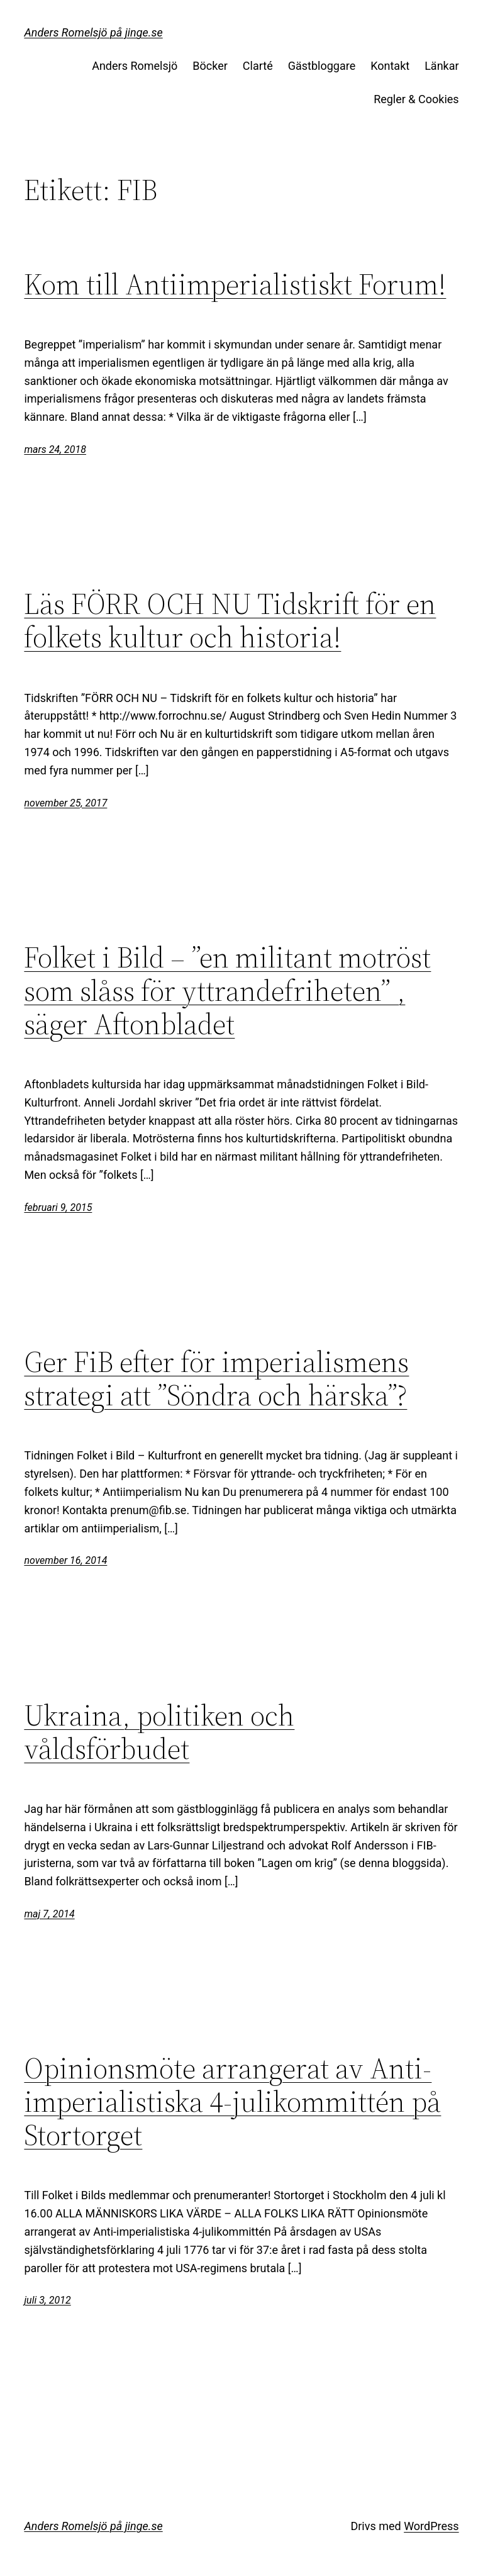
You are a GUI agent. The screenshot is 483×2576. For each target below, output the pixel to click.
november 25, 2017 (65, 803)
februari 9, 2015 (58, 1207)
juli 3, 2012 (47, 2300)
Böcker (210, 65)
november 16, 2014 (65, 1560)
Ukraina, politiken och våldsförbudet (159, 1731)
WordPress (431, 2526)
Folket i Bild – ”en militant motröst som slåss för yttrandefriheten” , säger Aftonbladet (227, 990)
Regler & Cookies (416, 99)
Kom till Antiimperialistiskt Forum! (235, 284)
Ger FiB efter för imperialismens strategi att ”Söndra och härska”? (216, 1378)
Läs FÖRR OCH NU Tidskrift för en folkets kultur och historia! (230, 620)
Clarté (258, 65)
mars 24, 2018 (55, 449)
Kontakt (389, 65)
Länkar (441, 65)
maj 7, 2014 (49, 1914)
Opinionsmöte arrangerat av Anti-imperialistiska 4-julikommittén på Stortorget (232, 2101)
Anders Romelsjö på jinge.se (93, 32)
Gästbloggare (321, 65)
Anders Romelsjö (134, 65)
